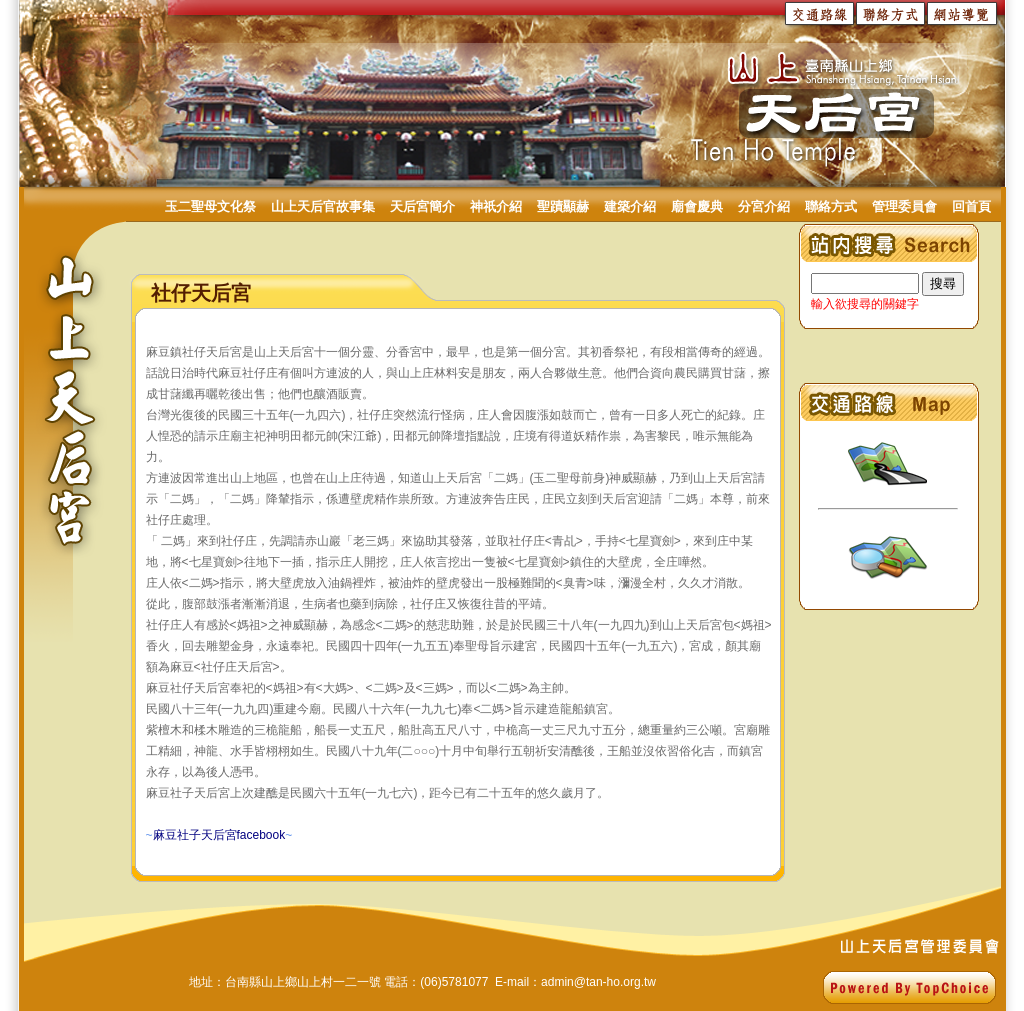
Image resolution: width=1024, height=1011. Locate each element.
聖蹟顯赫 (563, 206)
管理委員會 (904, 206)
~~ (219, 835)
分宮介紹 (764, 206)
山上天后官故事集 (323, 206)
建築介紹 (630, 206)
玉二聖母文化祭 (210, 206)
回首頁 (971, 206)
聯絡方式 (831, 206)
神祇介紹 (496, 206)
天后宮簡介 (422, 206)
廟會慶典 (697, 206)
